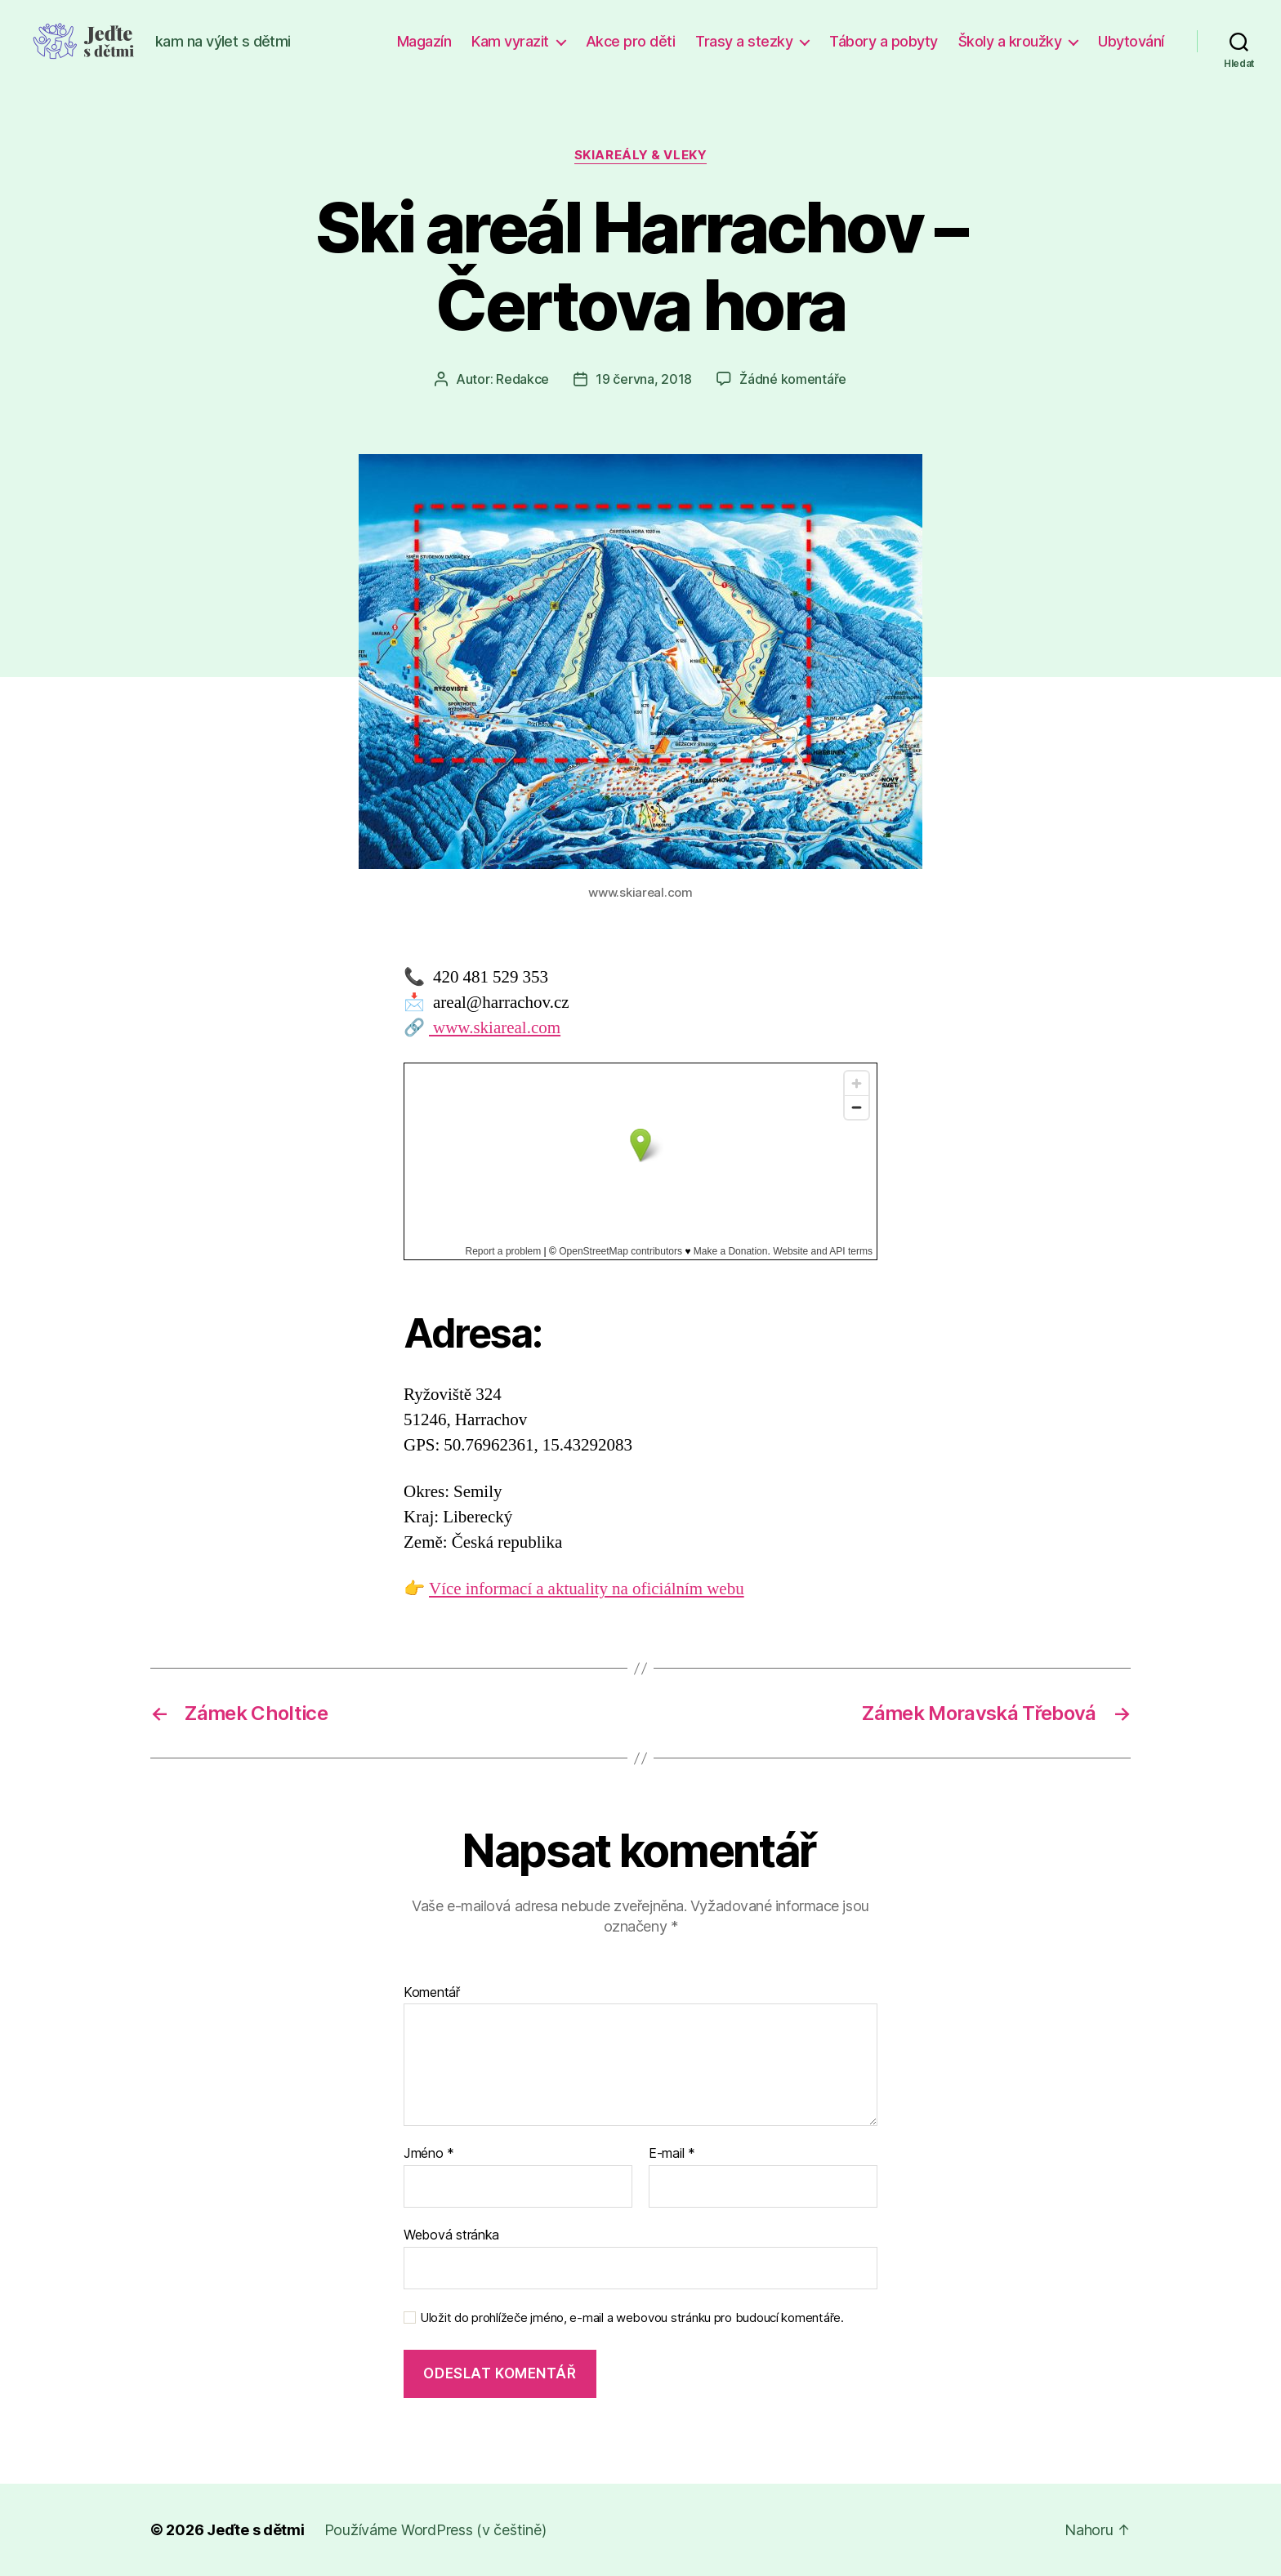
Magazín (424, 41)
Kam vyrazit (510, 41)
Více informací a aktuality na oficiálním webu (586, 1589)
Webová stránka (451, 2234)
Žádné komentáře (792, 379)
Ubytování (1131, 41)
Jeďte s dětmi (256, 2529)
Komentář (432, 1992)
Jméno (429, 2153)
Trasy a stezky (743, 41)
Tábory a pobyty (883, 41)
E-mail (672, 2153)
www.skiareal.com (494, 1028)
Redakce (522, 379)
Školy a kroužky (1010, 41)
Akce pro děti (631, 41)
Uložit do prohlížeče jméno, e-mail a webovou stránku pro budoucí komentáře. (632, 2318)
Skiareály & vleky (640, 155)
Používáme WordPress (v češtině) (435, 2529)
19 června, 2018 (644, 379)
